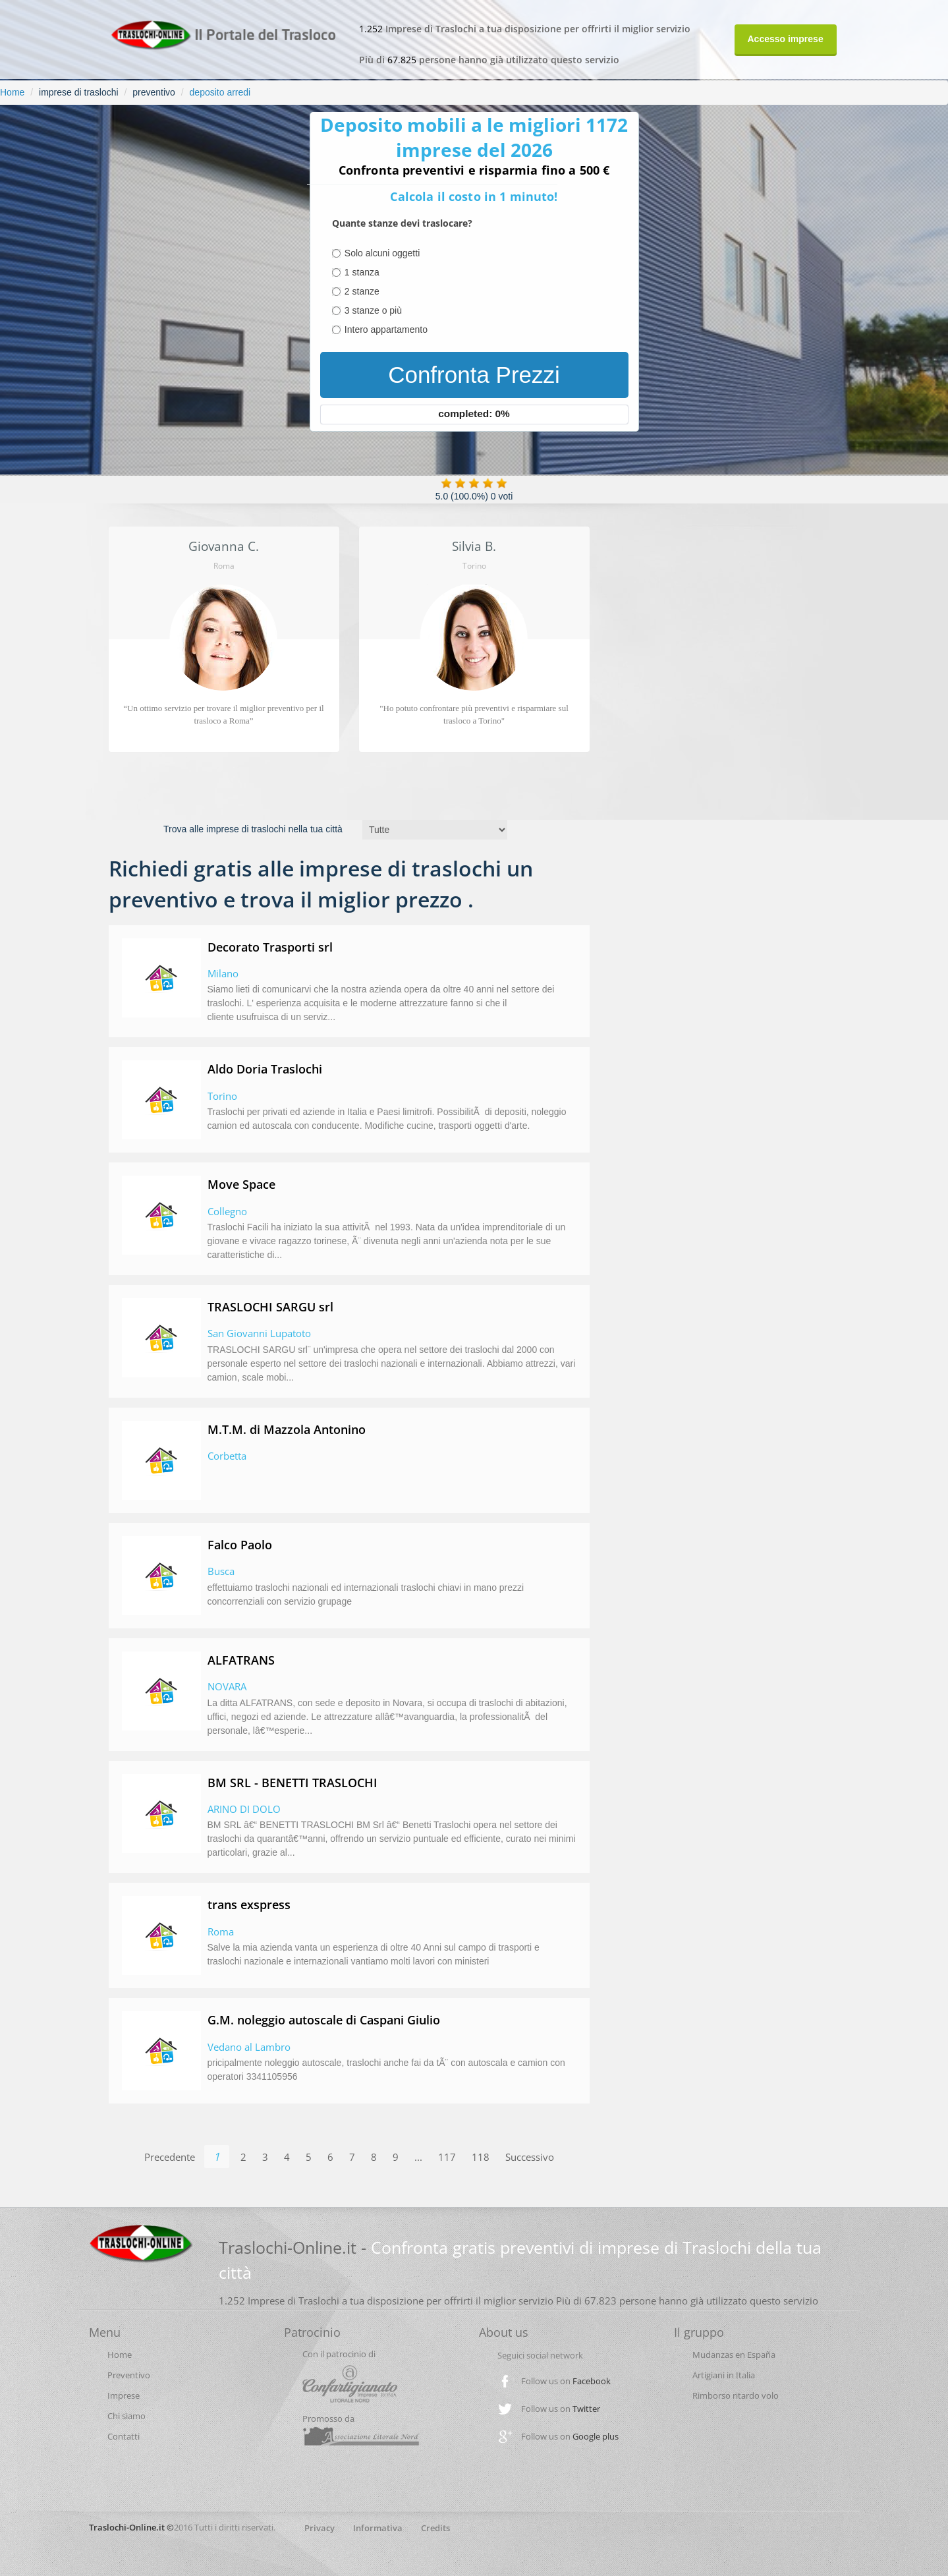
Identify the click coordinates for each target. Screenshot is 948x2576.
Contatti (123, 2436)
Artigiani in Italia (723, 2375)
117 (447, 2156)
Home (12, 92)
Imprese (123, 2395)
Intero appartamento (386, 329)
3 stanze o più (373, 310)
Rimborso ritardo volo (735, 2395)
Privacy (319, 2528)
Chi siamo (126, 2416)
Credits (435, 2528)
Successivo (529, 2156)
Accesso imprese (785, 39)
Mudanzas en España (733, 2355)
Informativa (378, 2528)
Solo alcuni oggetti (382, 253)
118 (480, 2156)
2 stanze (362, 291)
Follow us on (566, 2381)
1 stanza (362, 272)
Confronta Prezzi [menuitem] (474, 374)
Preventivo (128, 2375)
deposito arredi (220, 92)
